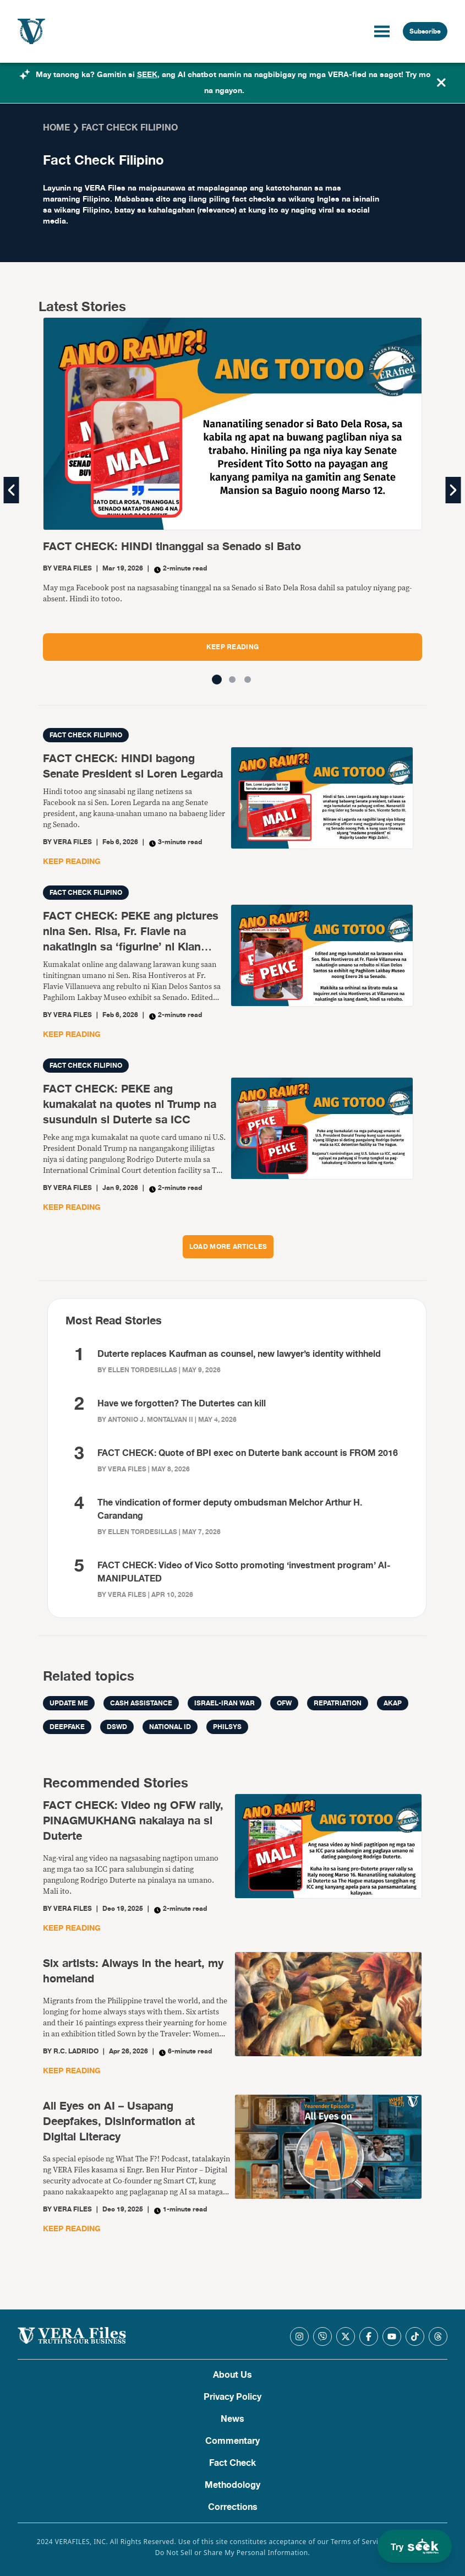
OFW (284, 1703)
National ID (170, 1726)
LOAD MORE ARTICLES (228, 1246)
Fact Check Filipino (86, 735)
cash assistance (141, 1703)
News (232, 2419)
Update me (69, 1703)
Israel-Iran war (224, 1703)
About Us (232, 2375)
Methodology (232, 2485)
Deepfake (67, 1726)
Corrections (233, 2507)
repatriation (338, 1703)
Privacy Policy (232, 2397)
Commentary (232, 2441)
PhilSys (227, 1726)
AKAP (393, 1703)
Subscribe (425, 31)
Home (56, 128)
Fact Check (232, 2463)
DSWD (117, 1726)
